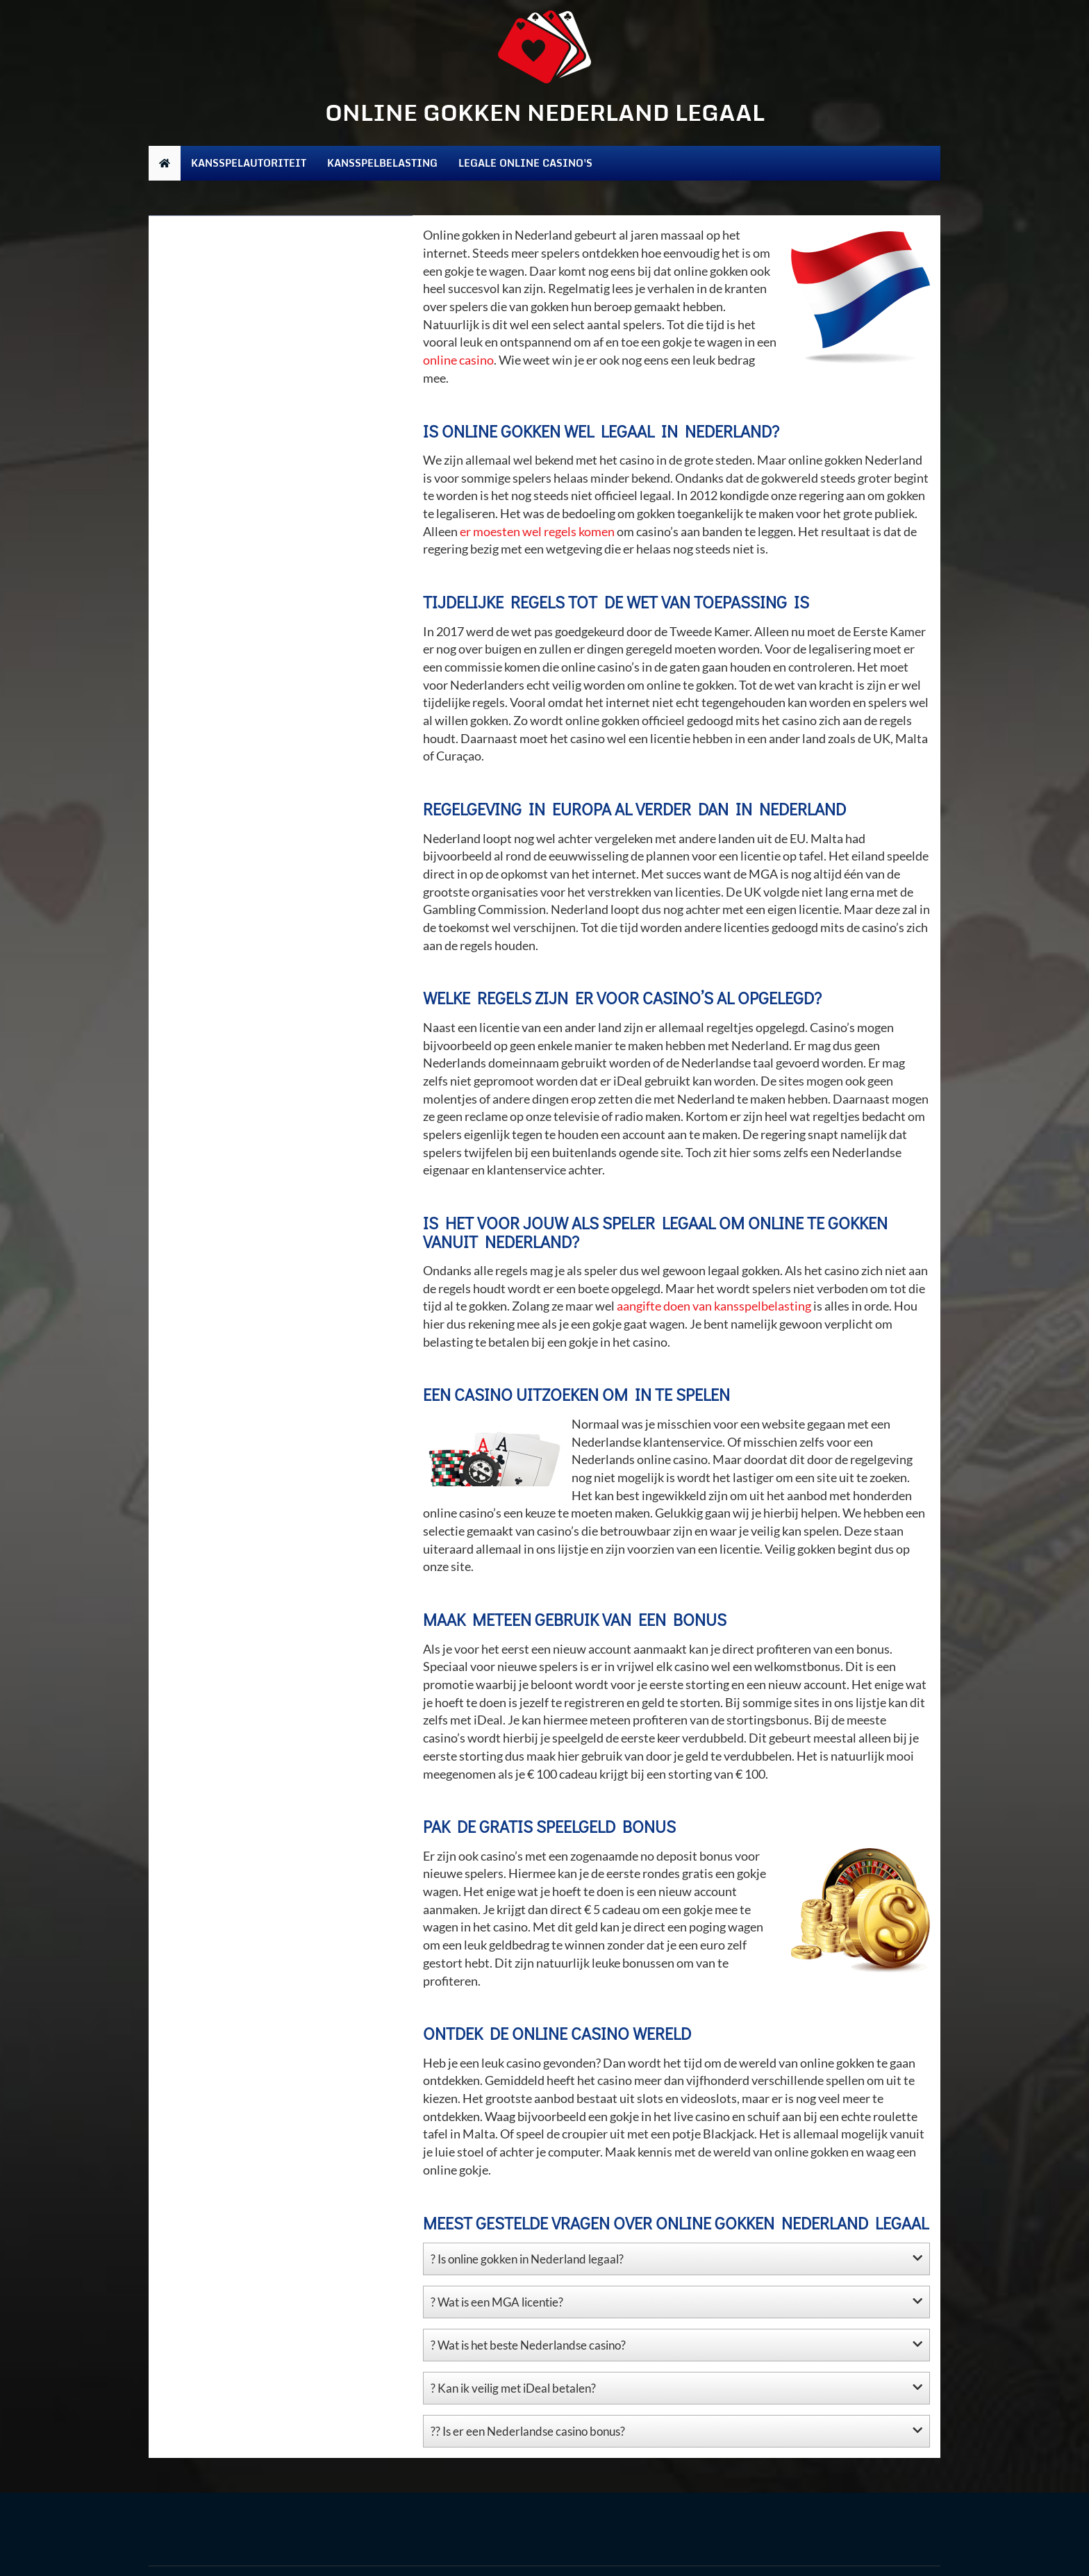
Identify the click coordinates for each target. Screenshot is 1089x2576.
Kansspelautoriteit (248, 163)
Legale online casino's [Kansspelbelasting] (525, 163)
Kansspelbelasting (382, 163)
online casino (458, 359)
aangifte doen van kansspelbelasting (714, 1305)
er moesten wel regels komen (537, 531)
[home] (165, 163)
